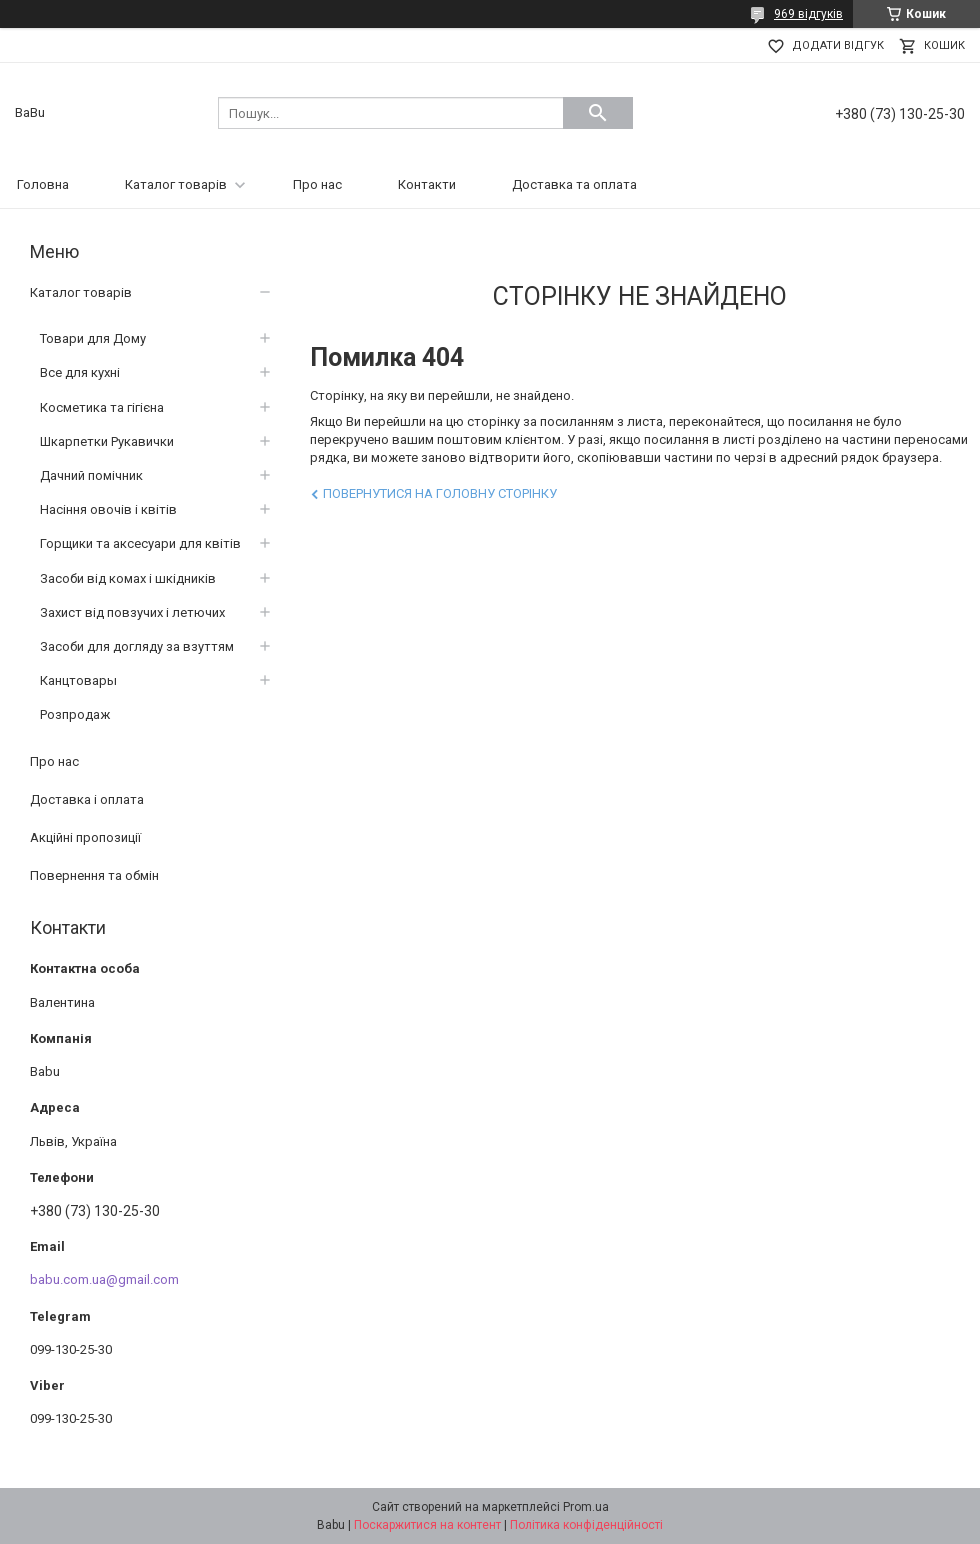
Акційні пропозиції (85, 837)
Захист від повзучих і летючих (132, 612)
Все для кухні (80, 372)
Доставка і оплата (87, 799)
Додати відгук (838, 45)
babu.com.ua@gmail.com (104, 1279)
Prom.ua (586, 1507)
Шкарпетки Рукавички (107, 441)
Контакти (427, 184)
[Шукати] (598, 113)
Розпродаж (75, 714)
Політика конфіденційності (586, 1525)
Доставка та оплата (574, 184)
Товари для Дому (93, 338)
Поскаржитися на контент (427, 1525)
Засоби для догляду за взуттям (137, 646)
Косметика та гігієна (102, 407)
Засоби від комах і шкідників (128, 578)
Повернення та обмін (94, 875)
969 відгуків (808, 14)
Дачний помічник (91, 475)
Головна (43, 184)
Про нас (317, 184)
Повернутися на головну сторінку (440, 493)
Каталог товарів (176, 184)
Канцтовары (78, 680)
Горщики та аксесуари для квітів (140, 543)
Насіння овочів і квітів (108, 509)
